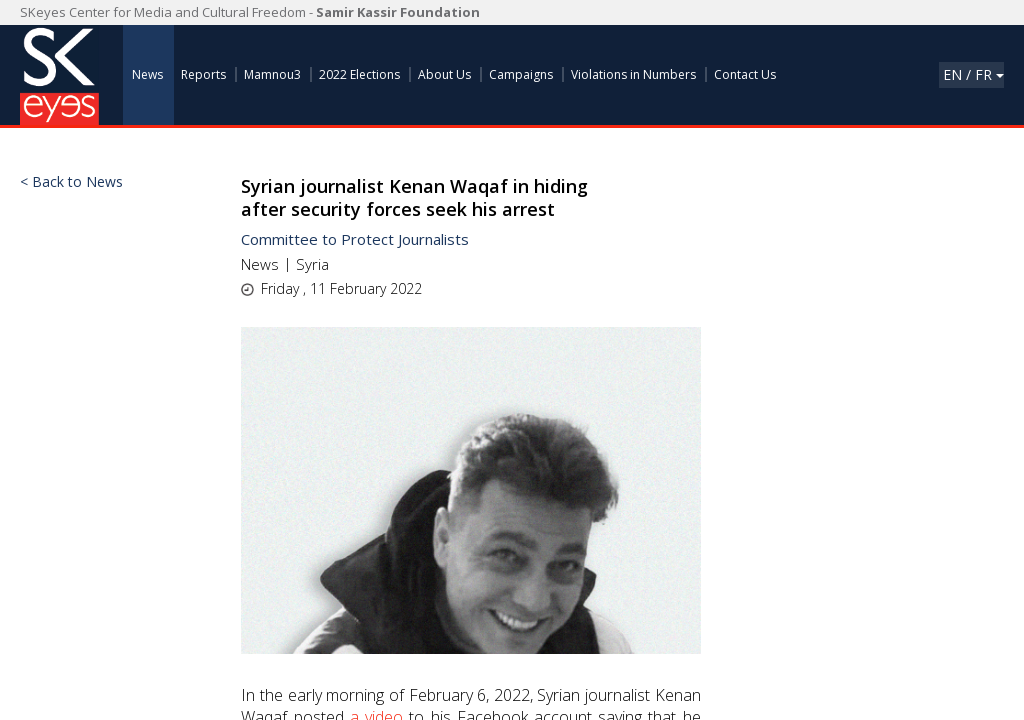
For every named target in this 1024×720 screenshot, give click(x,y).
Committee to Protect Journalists (355, 239)
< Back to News (71, 182)
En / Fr (973, 74)
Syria (312, 264)
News (260, 264)
